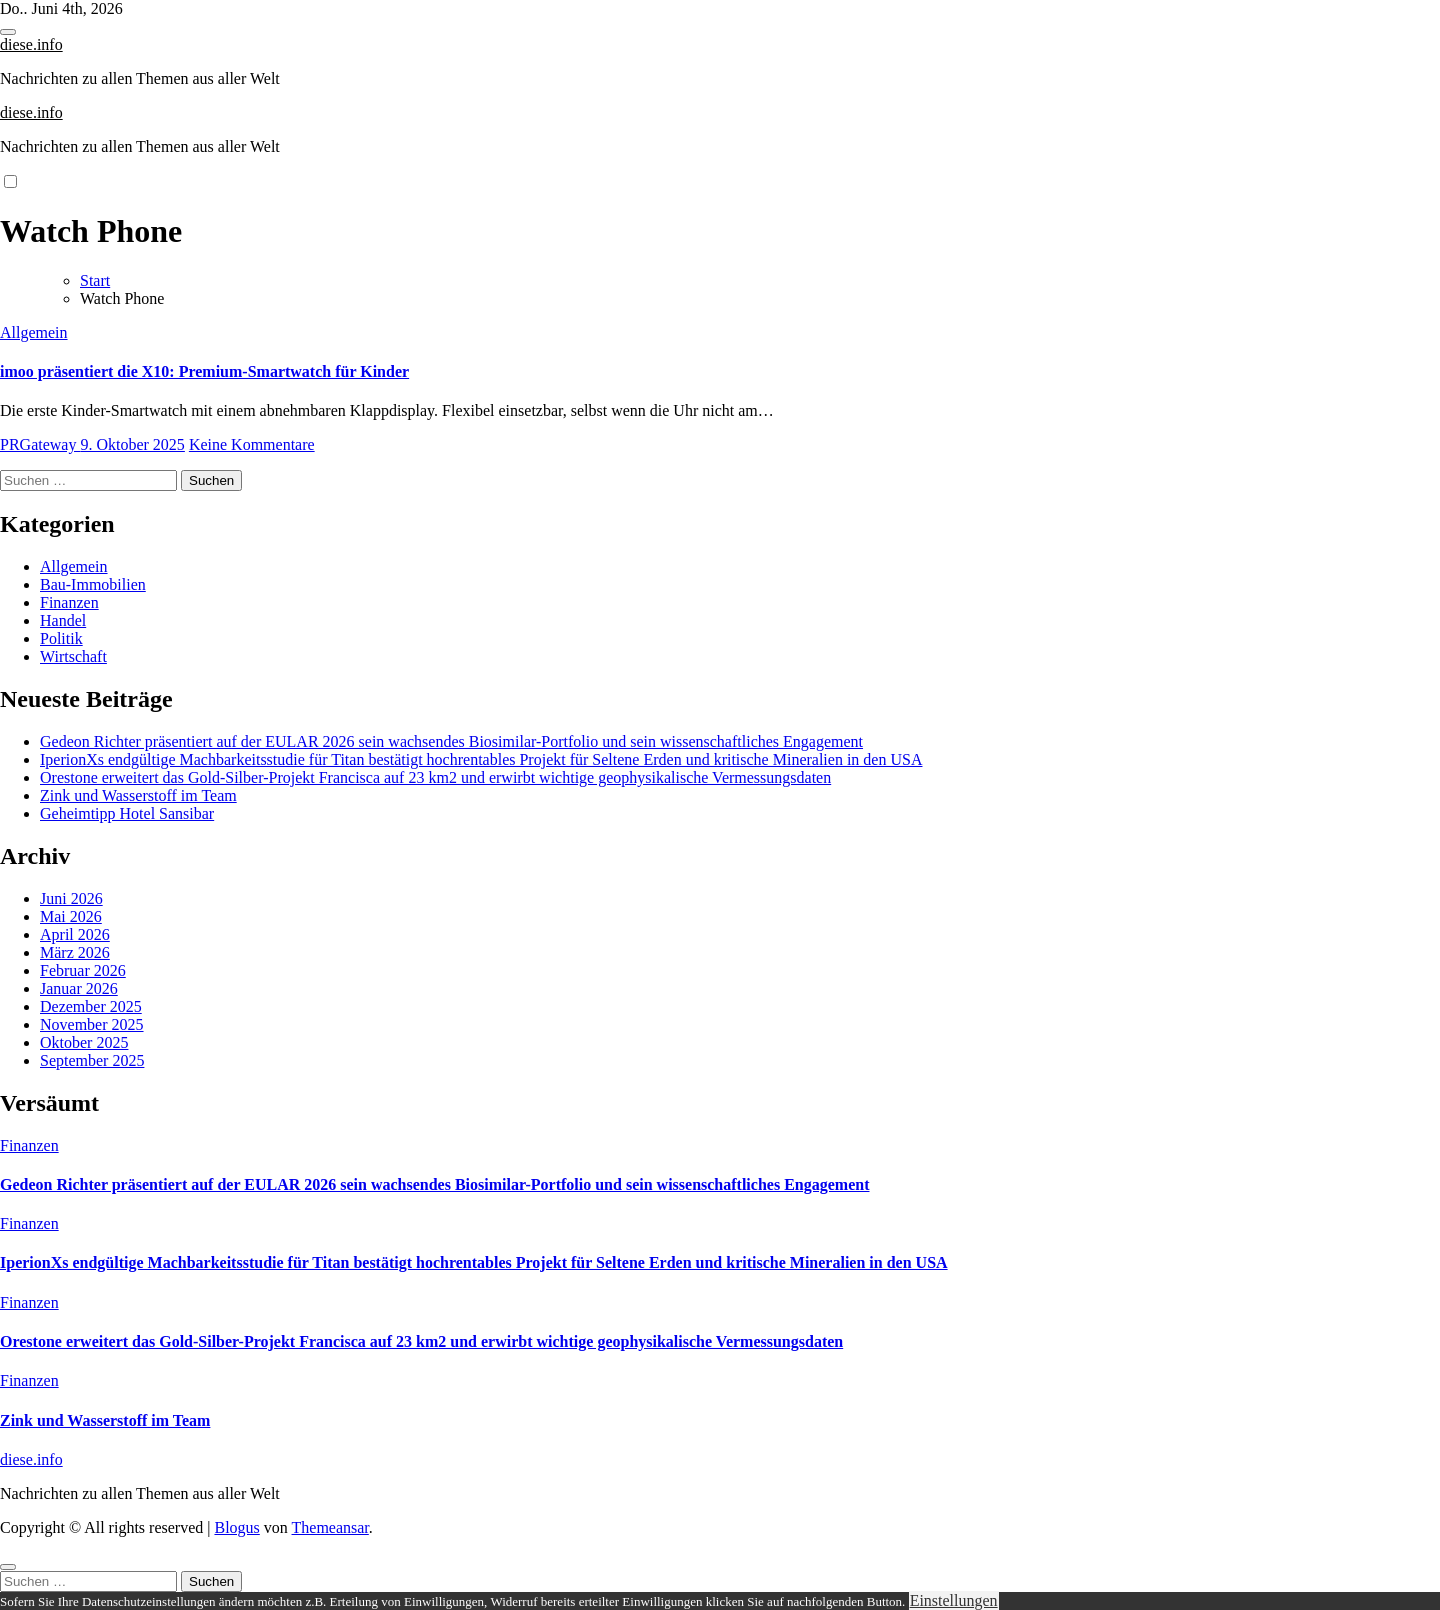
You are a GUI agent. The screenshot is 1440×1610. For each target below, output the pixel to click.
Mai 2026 (71, 916)
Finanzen (69, 602)
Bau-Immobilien (93, 584)
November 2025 (92, 1024)
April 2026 (75, 934)
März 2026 (75, 952)
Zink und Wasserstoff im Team (138, 795)
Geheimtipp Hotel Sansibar (127, 813)
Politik (61, 638)
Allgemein (34, 332)
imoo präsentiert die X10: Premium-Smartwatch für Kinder (204, 371)
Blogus (236, 1527)
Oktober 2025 (84, 1042)
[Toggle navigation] (8, 32)
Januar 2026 (79, 988)
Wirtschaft (73, 656)
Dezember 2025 (91, 1006)
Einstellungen (954, 1600)
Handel (63, 620)
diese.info (31, 44)
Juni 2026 (71, 898)
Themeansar (330, 1527)
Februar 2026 (83, 970)
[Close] (8, 1567)
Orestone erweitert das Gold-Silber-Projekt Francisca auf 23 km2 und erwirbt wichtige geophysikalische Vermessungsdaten (435, 777)
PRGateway (40, 444)
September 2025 (92, 1060)
